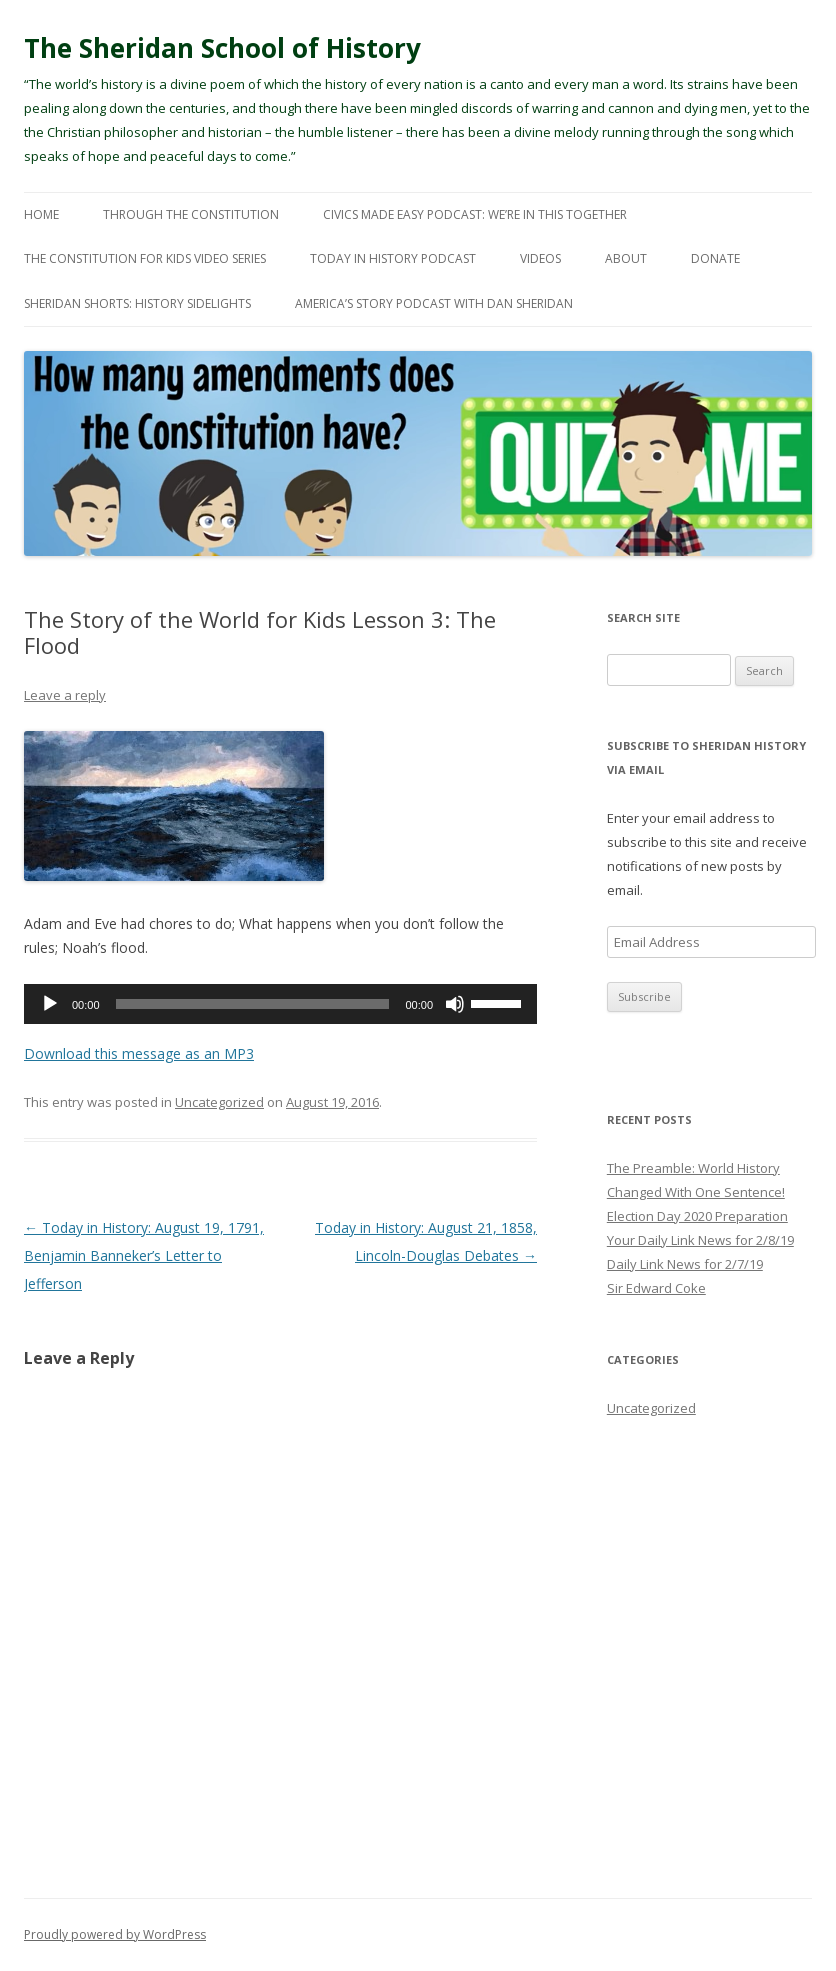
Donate (715, 258)
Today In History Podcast (393, 258)
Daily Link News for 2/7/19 (685, 1264)
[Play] (50, 1004)
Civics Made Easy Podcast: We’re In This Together (475, 214)
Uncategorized (219, 1102)
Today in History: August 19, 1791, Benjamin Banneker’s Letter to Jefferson (144, 1255)
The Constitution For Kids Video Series (145, 258)
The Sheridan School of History (222, 48)
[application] (280, 1004)
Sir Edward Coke (656, 1288)
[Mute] (455, 1004)
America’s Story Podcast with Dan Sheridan (434, 303)
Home (41, 214)
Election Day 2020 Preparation (697, 1216)
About (626, 258)
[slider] (253, 1004)
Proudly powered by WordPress (115, 1934)
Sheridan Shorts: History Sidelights (137, 303)
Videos (540, 258)
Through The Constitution (191, 214)
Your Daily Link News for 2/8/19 (700, 1240)
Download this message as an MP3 (139, 1053)
